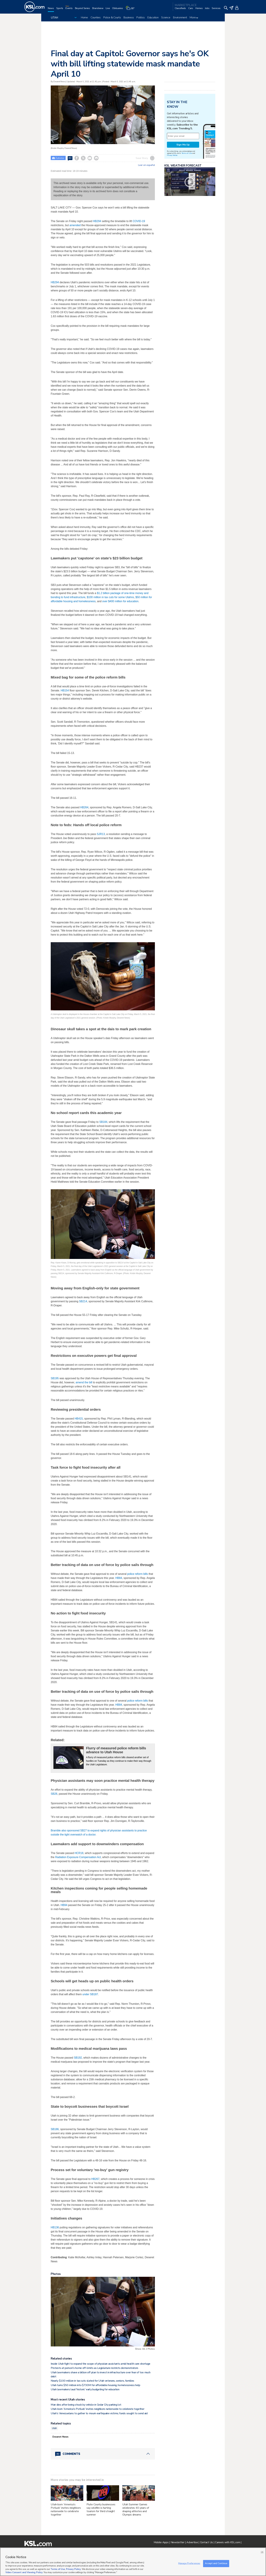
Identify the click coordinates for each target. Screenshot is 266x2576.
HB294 (97, 221)
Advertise (192, 2542)
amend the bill (84, 1382)
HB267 (95, 2179)
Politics (140, 17)
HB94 (64, 1905)
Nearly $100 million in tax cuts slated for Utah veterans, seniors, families (92, 2381)
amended (75, 225)
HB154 (65, 690)
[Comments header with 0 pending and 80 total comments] (103, 2454)
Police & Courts (112, 17)
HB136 (55, 2227)
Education (152, 17)
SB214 (83, 1301)
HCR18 (79, 1853)
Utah (54, 2428)
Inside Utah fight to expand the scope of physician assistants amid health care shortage (100, 2364)
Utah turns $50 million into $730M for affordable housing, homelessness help (95, 2385)
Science (165, 17)
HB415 (79, 1418)
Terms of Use (187, 153)
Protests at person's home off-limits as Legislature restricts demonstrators (94, 2368)
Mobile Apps (161, 2542)
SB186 (55, 2129)
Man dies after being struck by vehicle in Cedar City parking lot (86, 2405)
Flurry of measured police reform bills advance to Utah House (116, 1750)
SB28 (54, 1793)
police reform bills (137, 1573)
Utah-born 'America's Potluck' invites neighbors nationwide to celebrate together (97, 2409)
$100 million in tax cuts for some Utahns (110, 597)
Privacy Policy (73, 2569)
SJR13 (101, 834)
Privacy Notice (172, 155)
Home (84, 17)
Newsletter (177, 2542)
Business (129, 17)
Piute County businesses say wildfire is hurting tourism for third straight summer (101, 2510)
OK (262, 2552)
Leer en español (146, 165)
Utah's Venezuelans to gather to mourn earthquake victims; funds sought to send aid (99, 2413)
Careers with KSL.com (227, 2542)
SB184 (103, 1121)
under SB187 (90, 1994)
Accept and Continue (216, 2563)
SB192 (78, 2057)
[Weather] (131, 10)
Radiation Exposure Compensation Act (78, 1857)
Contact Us (206, 2542)
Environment (180, 17)
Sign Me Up (183, 144)
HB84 (118, 1578)
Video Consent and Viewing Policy (24, 2572)
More (194, 17)
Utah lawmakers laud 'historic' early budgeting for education (85, 2389)
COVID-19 (139, 221)
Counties (96, 17)
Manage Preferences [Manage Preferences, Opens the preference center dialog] (189, 2563)
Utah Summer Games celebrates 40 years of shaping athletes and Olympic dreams (135, 2510)
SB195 (55, 1378)
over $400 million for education (120, 601)
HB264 (84, 807)
